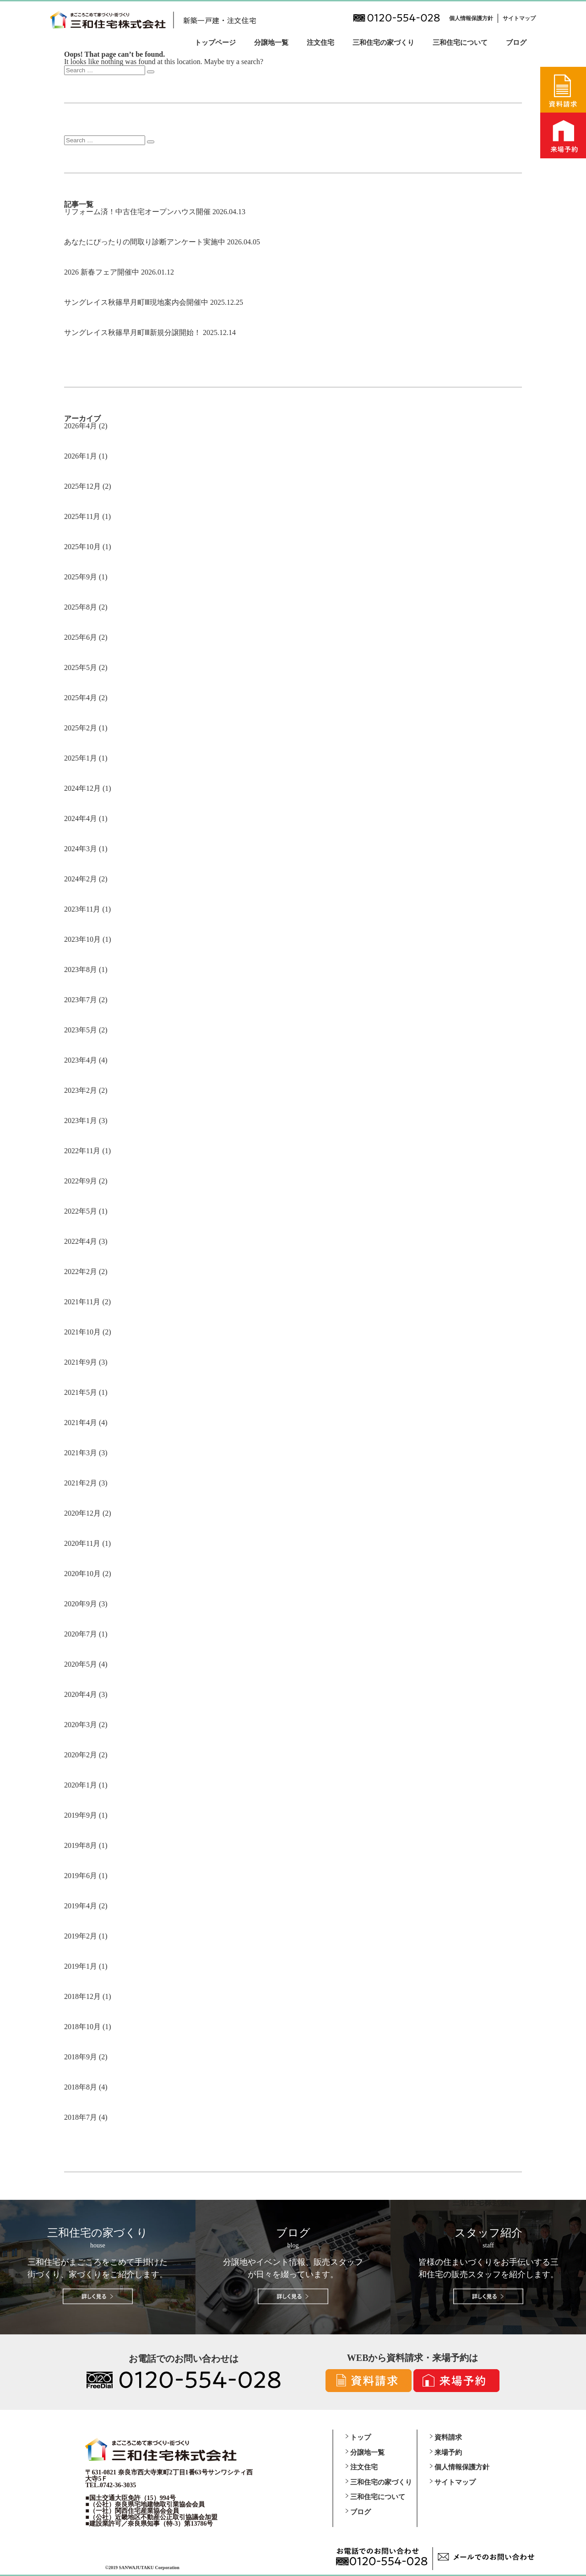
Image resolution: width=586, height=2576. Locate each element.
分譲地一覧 (271, 42)
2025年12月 (82, 486)
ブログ (516, 42)
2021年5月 (80, 1392)
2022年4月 (80, 1241)
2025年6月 (80, 637)
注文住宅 (320, 42)
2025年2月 (80, 728)
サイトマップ (519, 18)
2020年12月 (82, 1513)
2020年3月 (80, 1724)
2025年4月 (80, 698)
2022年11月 (82, 1151)
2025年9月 (80, 577)
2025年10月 (82, 547)
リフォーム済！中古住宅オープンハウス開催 (137, 212)
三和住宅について (460, 42)
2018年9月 (80, 2057)
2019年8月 (80, 1845)
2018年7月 (80, 2117)
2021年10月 (82, 1332)
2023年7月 (80, 1000)
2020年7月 (80, 1634)
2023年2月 (80, 1090)
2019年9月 (80, 1815)
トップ (360, 2437)
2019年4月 (80, 1906)
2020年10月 (82, 1573)
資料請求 (448, 2437)
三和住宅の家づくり (383, 42)
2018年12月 (82, 1996)
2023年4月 (80, 1060)
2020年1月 (80, 1785)
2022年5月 (80, 1211)
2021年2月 (80, 1483)
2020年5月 (80, 1664)
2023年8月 (80, 969)
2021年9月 (80, 1362)
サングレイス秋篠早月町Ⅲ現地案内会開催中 (136, 302)
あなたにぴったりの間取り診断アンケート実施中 (144, 242)
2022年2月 (80, 1271)
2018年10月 (82, 2027)
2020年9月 (80, 1604)
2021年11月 (82, 1302)
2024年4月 (80, 818)
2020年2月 (80, 1755)
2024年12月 (82, 788)
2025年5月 (80, 667)
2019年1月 (80, 1966)
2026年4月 (80, 426)
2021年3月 (80, 1453)
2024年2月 (80, 879)
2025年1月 (80, 758)
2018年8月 (80, 2087)
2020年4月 (80, 1694)
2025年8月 (80, 607)
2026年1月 (80, 456)
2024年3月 (80, 849)
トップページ (215, 42)
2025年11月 (82, 516)
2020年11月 (82, 1543)
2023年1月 (80, 1120)
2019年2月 (80, 1936)
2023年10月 (82, 939)
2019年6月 (80, 1875)
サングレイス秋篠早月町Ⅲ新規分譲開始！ (132, 332)
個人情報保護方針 (471, 18)
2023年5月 (80, 1030)
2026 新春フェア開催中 (101, 272)
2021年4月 (80, 1422)
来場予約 (448, 2452)
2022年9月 (80, 1181)
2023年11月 (82, 909)
